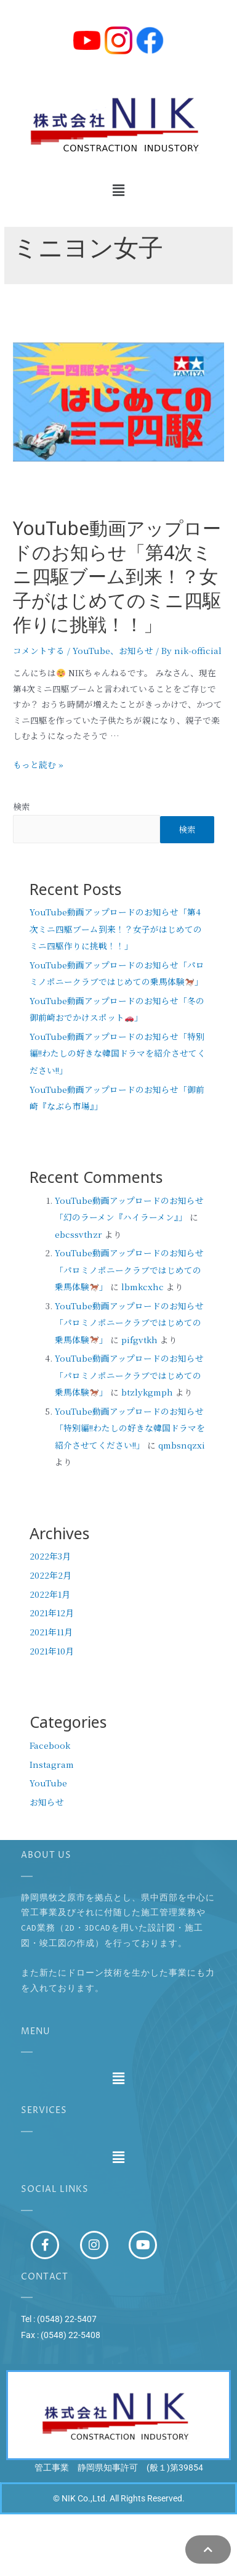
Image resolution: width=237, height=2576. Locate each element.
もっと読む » (38, 764)
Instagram (52, 1764)
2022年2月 (50, 1575)
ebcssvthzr (78, 1234)
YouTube (91, 650)
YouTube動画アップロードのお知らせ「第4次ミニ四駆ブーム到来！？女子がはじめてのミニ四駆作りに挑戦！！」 (117, 581)
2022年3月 (50, 1556)
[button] (118, 190)
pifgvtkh (139, 1339)
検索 (21, 806)
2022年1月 (50, 1594)
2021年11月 (51, 1631)
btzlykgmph (147, 1392)
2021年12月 (52, 1612)
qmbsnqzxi (181, 1445)
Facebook (50, 1745)
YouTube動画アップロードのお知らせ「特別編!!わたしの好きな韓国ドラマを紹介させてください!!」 (118, 1053)
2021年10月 (52, 1651)
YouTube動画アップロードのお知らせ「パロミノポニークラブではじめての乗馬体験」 (129, 1269)
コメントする (39, 650)
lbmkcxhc (142, 1286)
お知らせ (136, 650)
